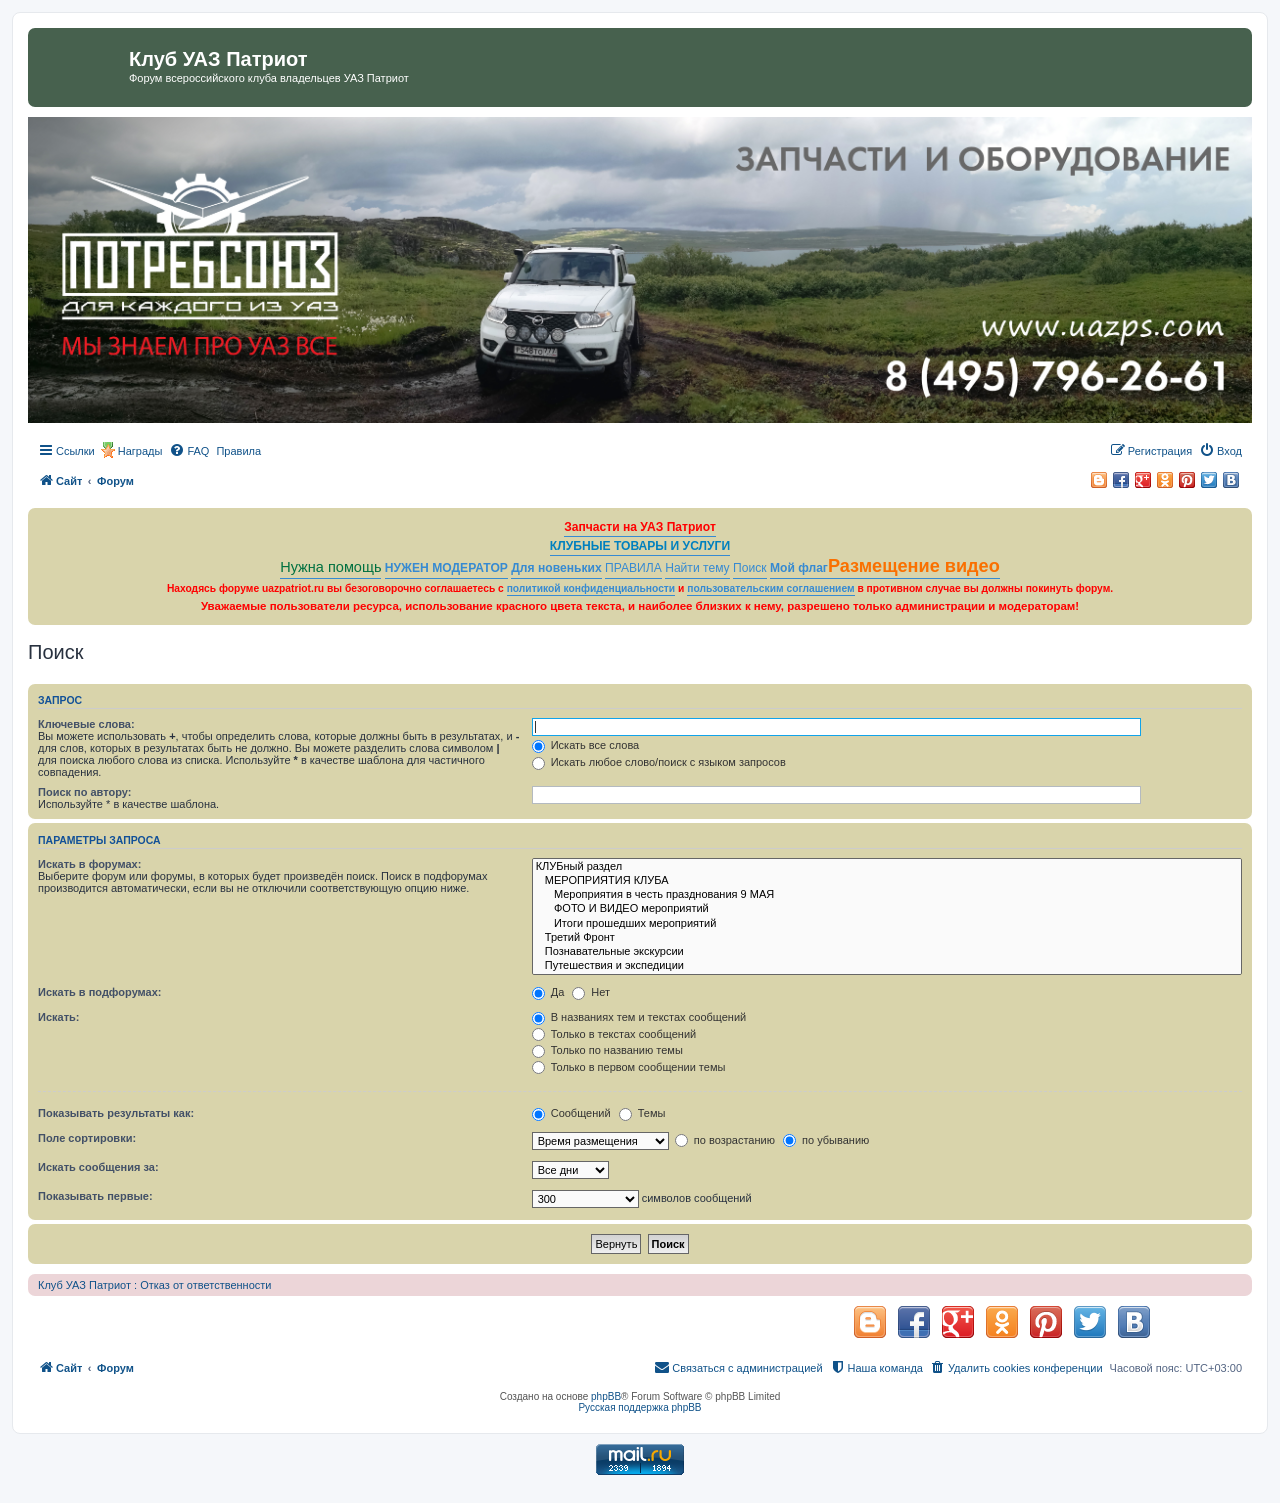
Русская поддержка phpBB (639, 1407)
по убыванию (826, 1140)
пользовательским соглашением (770, 588)
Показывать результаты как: (116, 1113)
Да (548, 992)
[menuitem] (189, 451)
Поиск (750, 568)
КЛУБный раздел (887, 867)
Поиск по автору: (84, 792)
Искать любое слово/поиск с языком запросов (659, 762)
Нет (591, 992)
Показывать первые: (95, 1196)
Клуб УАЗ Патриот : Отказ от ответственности (154, 1285)
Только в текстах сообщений (614, 1034)
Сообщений (571, 1113)
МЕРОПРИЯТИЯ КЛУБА (887, 881)
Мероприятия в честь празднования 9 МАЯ (887, 895)
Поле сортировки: (87, 1138)
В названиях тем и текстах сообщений (639, 1017)
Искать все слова (586, 745)
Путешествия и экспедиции (887, 966)
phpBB (606, 1396)
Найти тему (697, 568)
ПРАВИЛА (633, 568)
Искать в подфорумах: (100, 992)
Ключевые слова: (86, 724)
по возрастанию (725, 1140)
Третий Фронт (887, 938)
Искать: (58, 1017)
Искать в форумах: (89, 864)
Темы (642, 1113)
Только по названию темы (607, 1050)
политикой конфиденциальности (591, 588)
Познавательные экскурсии (887, 952)
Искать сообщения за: (98, 1167)
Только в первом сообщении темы (629, 1067)
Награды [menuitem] (140, 451)
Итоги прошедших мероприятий (887, 924)
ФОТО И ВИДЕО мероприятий (887, 909)
